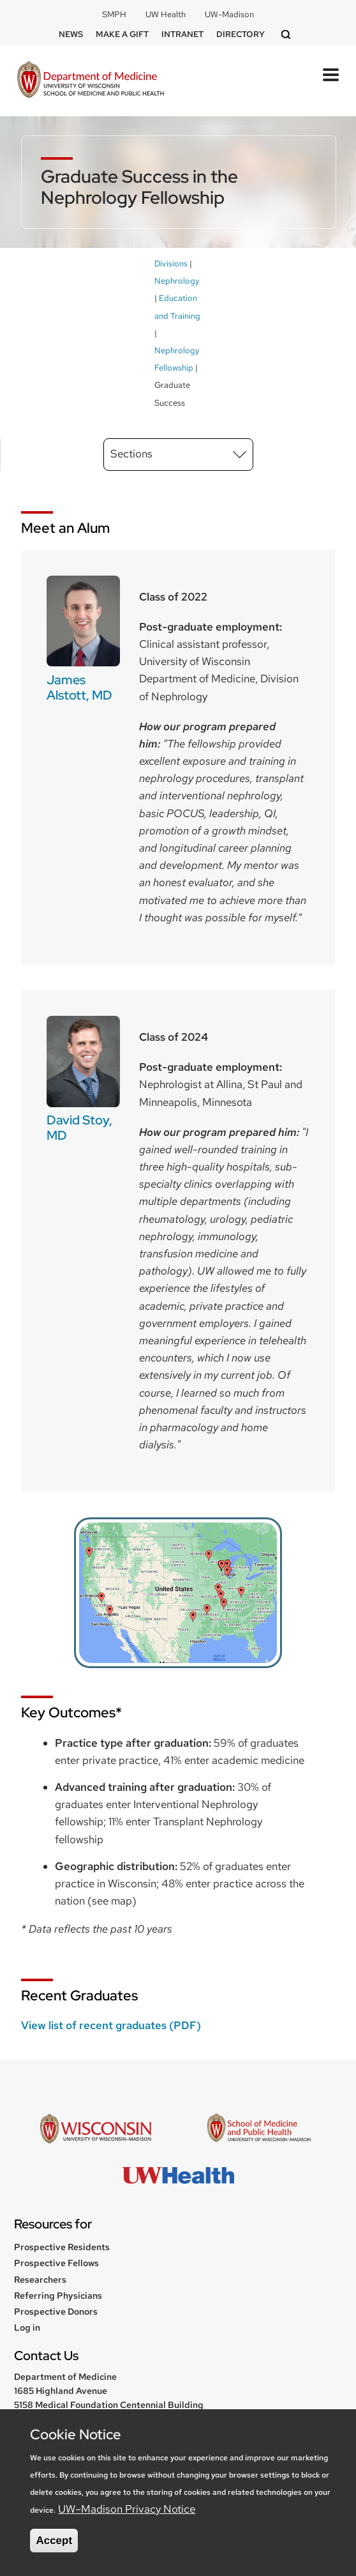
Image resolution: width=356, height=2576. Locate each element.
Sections (131, 454)
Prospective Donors (56, 2311)
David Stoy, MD (79, 1128)
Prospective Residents (62, 2247)
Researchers (40, 2279)
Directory (240, 34)
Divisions (171, 263)
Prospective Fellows (56, 2263)
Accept (54, 2540)
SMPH (114, 14)
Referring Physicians (58, 2295)
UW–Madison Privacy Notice (126, 2509)
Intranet (182, 34)
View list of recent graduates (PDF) (111, 2025)
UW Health (165, 14)
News (71, 34)
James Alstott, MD (79, 687)
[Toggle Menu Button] (331, 74)
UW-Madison (229, 14)
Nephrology (176, 280)
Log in (27, 2327)
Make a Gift (122, 34)
